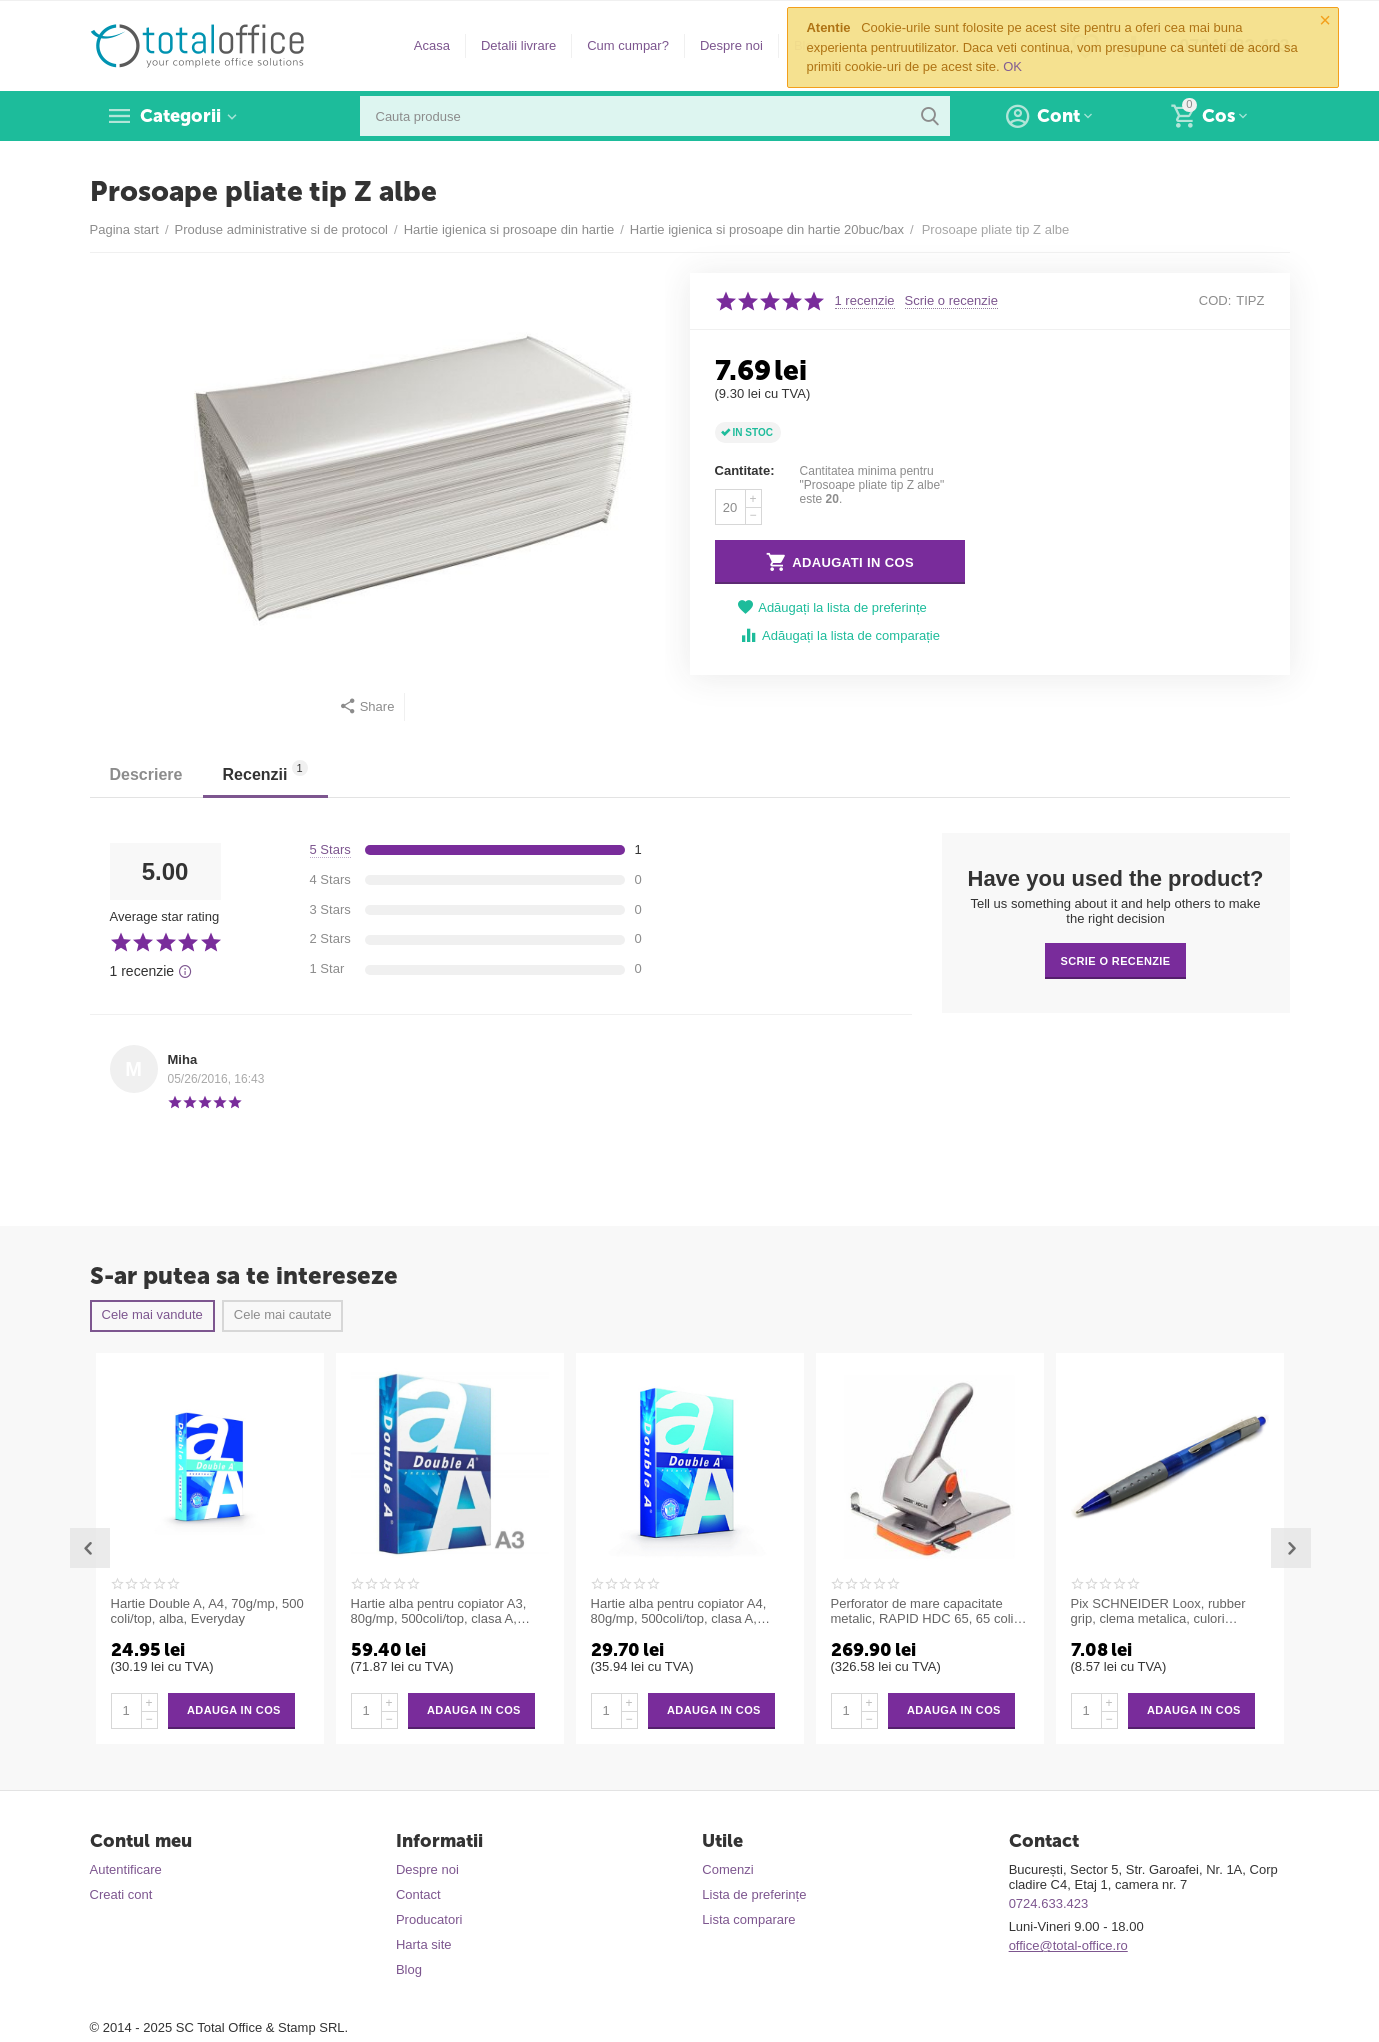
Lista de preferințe (754, 1894)
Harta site (424, 1944)
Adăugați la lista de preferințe (832, 607)
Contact (418, 1894)
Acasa (432, 45)
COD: (1215, 300)
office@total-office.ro (1068, 1945)
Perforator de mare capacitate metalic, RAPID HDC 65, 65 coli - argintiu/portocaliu (926, 1612)
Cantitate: (745, 470)
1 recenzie (865, 301)
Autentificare (126, 1869)
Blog (409, 1969)
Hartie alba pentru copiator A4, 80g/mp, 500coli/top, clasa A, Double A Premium (679, 1612)
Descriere (146, 774)
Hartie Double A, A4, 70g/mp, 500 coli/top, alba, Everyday (207, 1611)
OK (1012, 66)
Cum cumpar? (628, 45)
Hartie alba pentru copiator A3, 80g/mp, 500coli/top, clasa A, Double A (439, 1612)
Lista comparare (748, 1919)
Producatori (429, 1919)
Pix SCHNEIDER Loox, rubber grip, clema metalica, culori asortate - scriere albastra (1158, 1612)
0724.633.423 (1049, 1903)
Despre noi (731, 45)
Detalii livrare (518, 45)
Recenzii (265, 771)
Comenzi (727, 1869)
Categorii (180, 116)
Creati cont (121, 1894)
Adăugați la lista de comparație (839, 635)
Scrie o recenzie (951, 301)
